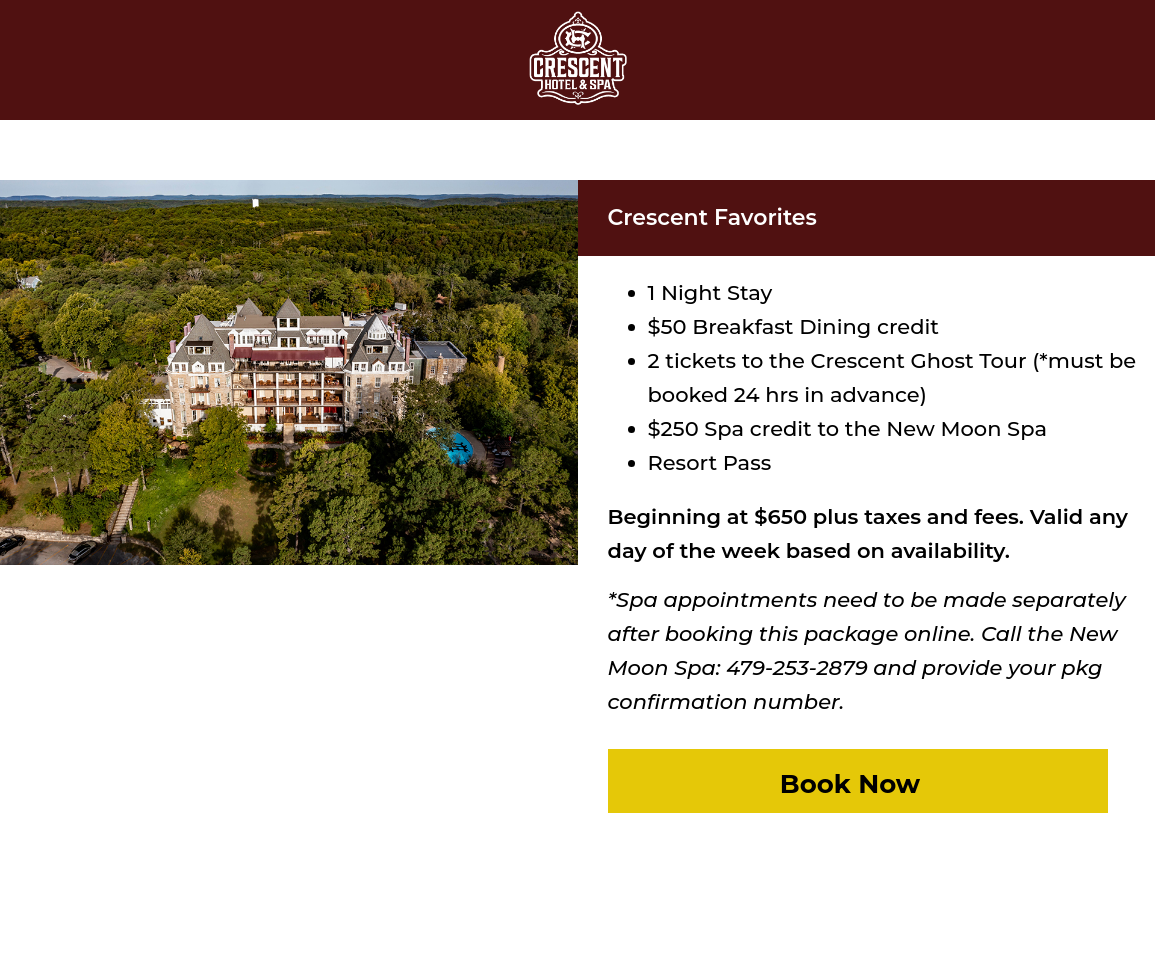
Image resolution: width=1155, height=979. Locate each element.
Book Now (850, 784)
